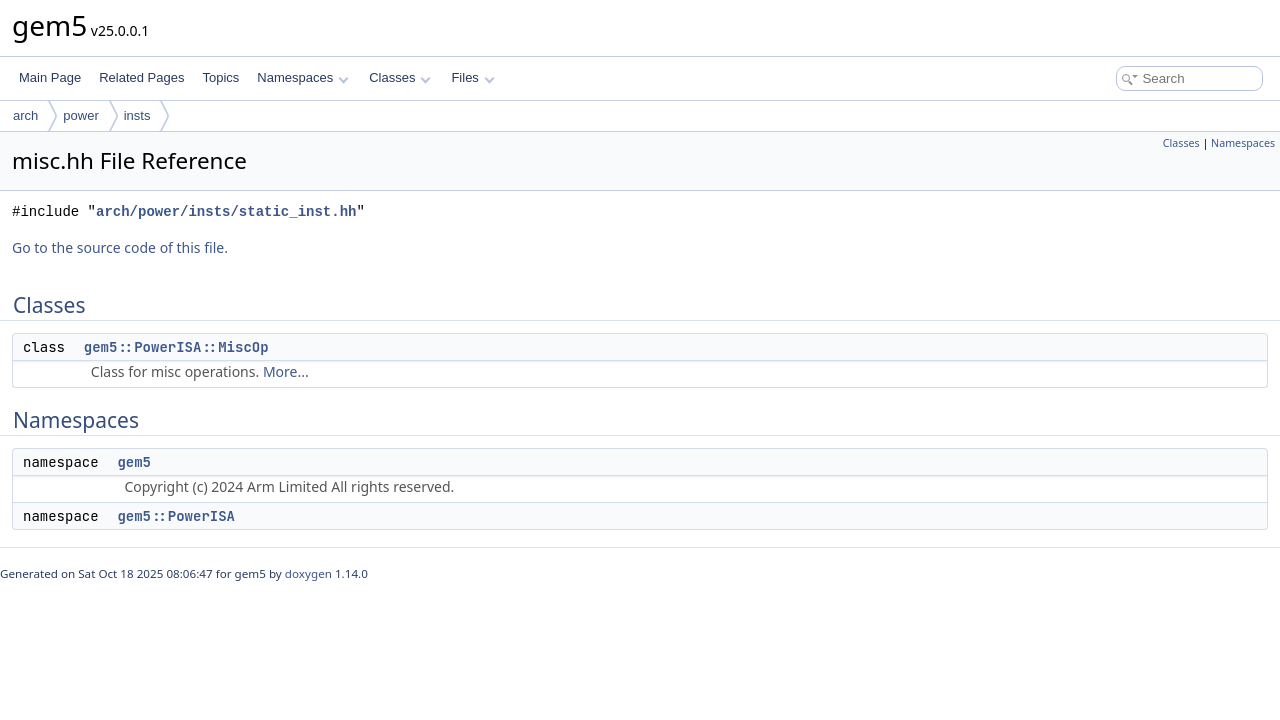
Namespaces (302, 77)
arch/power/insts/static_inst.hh (226, 211)
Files (472, 77)
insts (137, 115)
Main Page (50, 77)
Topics (220, 77)
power (80, 115)
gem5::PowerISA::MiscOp (176, 347)
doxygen (308, 573)
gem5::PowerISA (176, 516)
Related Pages (141, 77)
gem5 (134, 462)
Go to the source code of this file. (120, 247)
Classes (400, 77)
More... (286, 371)
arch (25, 115)
